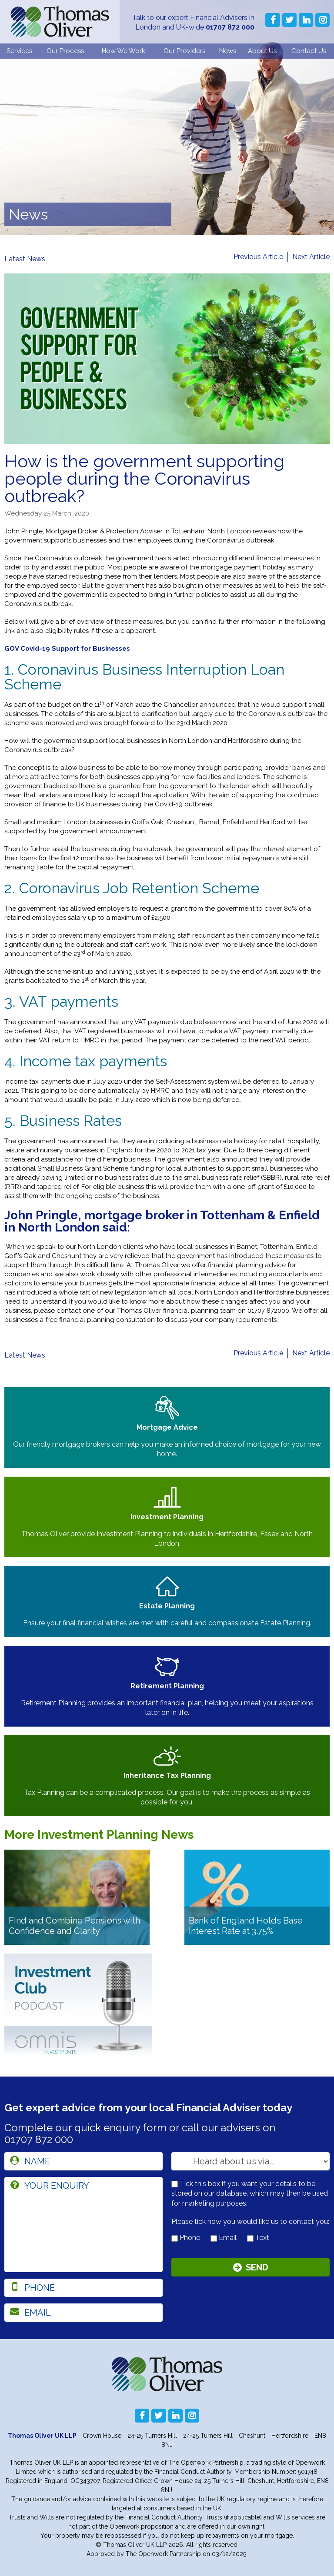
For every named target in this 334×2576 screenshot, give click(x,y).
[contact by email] (213, 2238)
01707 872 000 (230, 27)
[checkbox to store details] (174, 2184)
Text (258, 2237)
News (227, 51)
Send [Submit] (257, 2267)
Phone (185, 2237)
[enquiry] (83, 2224)
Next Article (311, 257)
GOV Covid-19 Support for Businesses (67, 648)
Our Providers (184, 51)
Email (223, 2237)
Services (19, 51)
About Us (262, 51)
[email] (83, 2312)
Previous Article (258, 257)
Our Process (65, 51)
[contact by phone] (174, 2238)
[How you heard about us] (250, 2161)
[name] (83, 2161)
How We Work (123, 51)
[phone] (83, 2288)
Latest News (24, 259)
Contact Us (308, 51)
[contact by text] (250, 2238)
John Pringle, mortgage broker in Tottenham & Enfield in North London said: (162, 1221)
